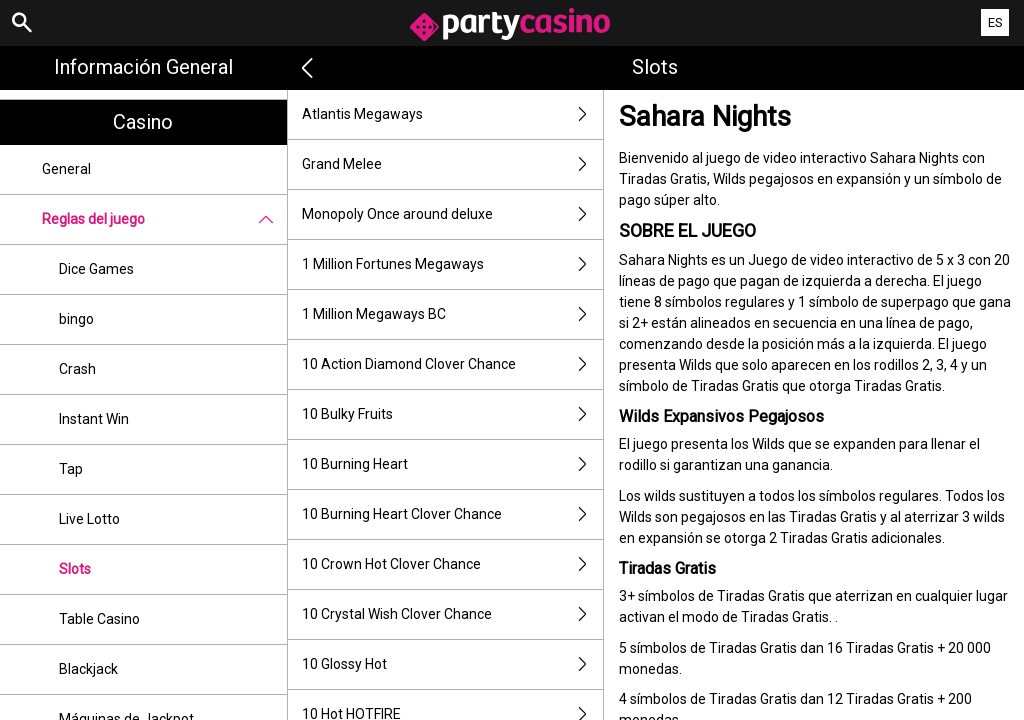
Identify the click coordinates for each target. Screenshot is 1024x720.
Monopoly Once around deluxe (453, 214)
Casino (143, 122)
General (66, 169)
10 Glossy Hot (453, 664)
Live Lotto (89, 519)
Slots (75, 569)
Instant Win (94, 419)
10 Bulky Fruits (453, 414)
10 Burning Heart (453, 464)
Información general (143, 67)
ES (995, 22)
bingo (76, 319)
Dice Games (96, 269)
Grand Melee (453, 164)
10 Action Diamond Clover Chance (453, 364)
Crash (77, 369)
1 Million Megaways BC (453, 314)
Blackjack (88, 669)
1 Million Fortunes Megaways (453, 264)
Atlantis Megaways (453, 114)
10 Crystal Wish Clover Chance (453, 614)
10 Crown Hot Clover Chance (453, 564)
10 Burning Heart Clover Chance (453, 514)
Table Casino (99, 619)
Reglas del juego (164, 219)
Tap (71, 469)
